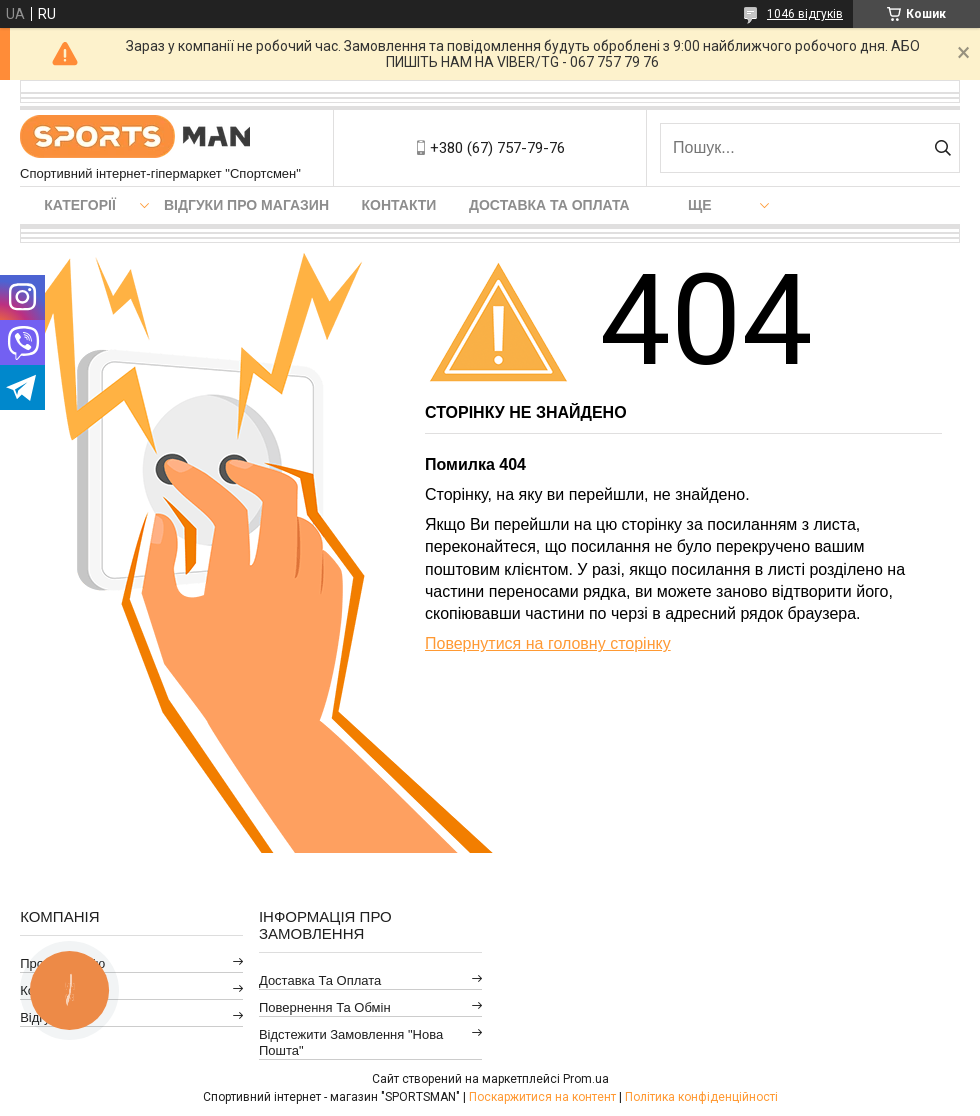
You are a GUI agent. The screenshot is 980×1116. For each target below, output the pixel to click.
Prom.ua (586, 1079)
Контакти (399, 205)
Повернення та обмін (325, 1007)
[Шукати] (942, 148)
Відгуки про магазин (246, 205)
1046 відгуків (805, 14)
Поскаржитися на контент (542, 1097)
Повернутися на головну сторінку (548, 643)
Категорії (80, 205)
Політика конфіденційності (701, 1097)
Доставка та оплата (549, 205)
